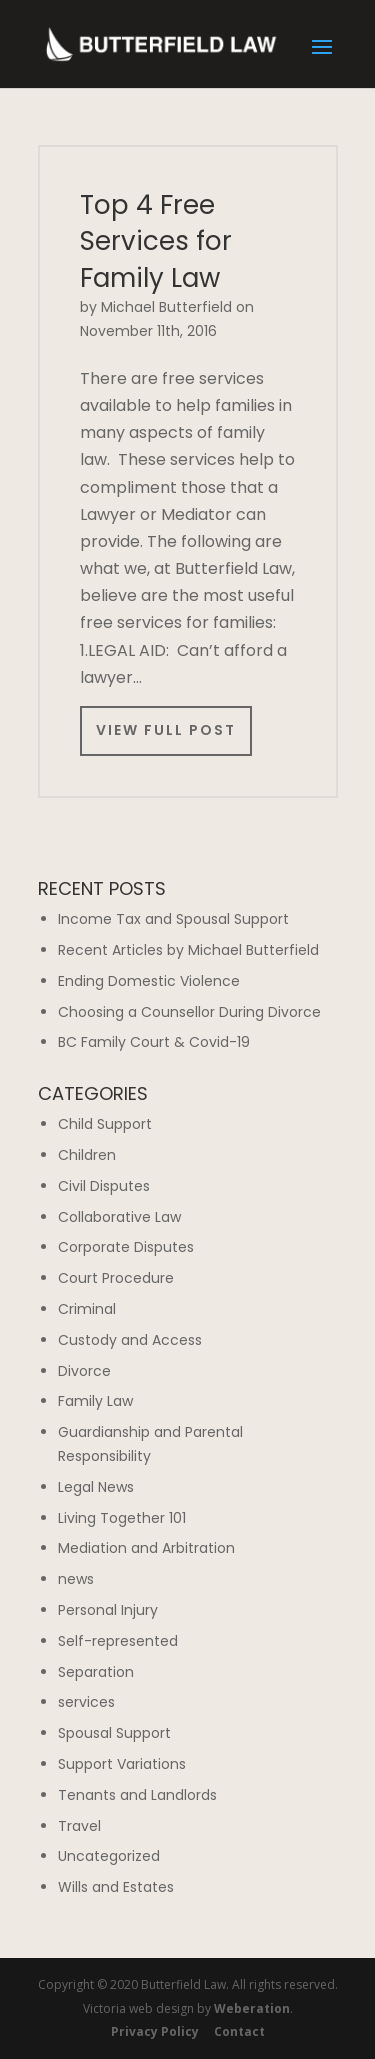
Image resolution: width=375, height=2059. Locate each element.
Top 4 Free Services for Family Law (156, 241)
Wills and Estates (116, 1887)
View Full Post (166, 730)
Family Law (95, 1401)
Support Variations (122, 1764)
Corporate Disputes (126, 1247)
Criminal (87, 1309)
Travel (79, 1826)
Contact (239, 2031)
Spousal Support (114, 1733)
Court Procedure (116, 1278)
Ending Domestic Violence (149, 981)
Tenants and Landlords (137, 1795)
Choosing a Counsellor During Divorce (189, 1012)
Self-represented (118, 1641)
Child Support (105, 1124)
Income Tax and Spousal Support (173, 919)
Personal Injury (108, 1610)
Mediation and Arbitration (146, 1548)
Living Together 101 (122, 1518)
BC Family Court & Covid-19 (154, 1042)
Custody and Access (130, 1340)
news (76, 1579)
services (86, 1702)
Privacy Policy (155, 2031)
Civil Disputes (104, 1186)
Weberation (252, 2008)
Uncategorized (109, 1856)
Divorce (84, 1371)
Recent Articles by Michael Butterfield (188, 950)
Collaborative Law (119, 1217)
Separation (96, 1672)
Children (87, 1155)
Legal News (96, 1487)
